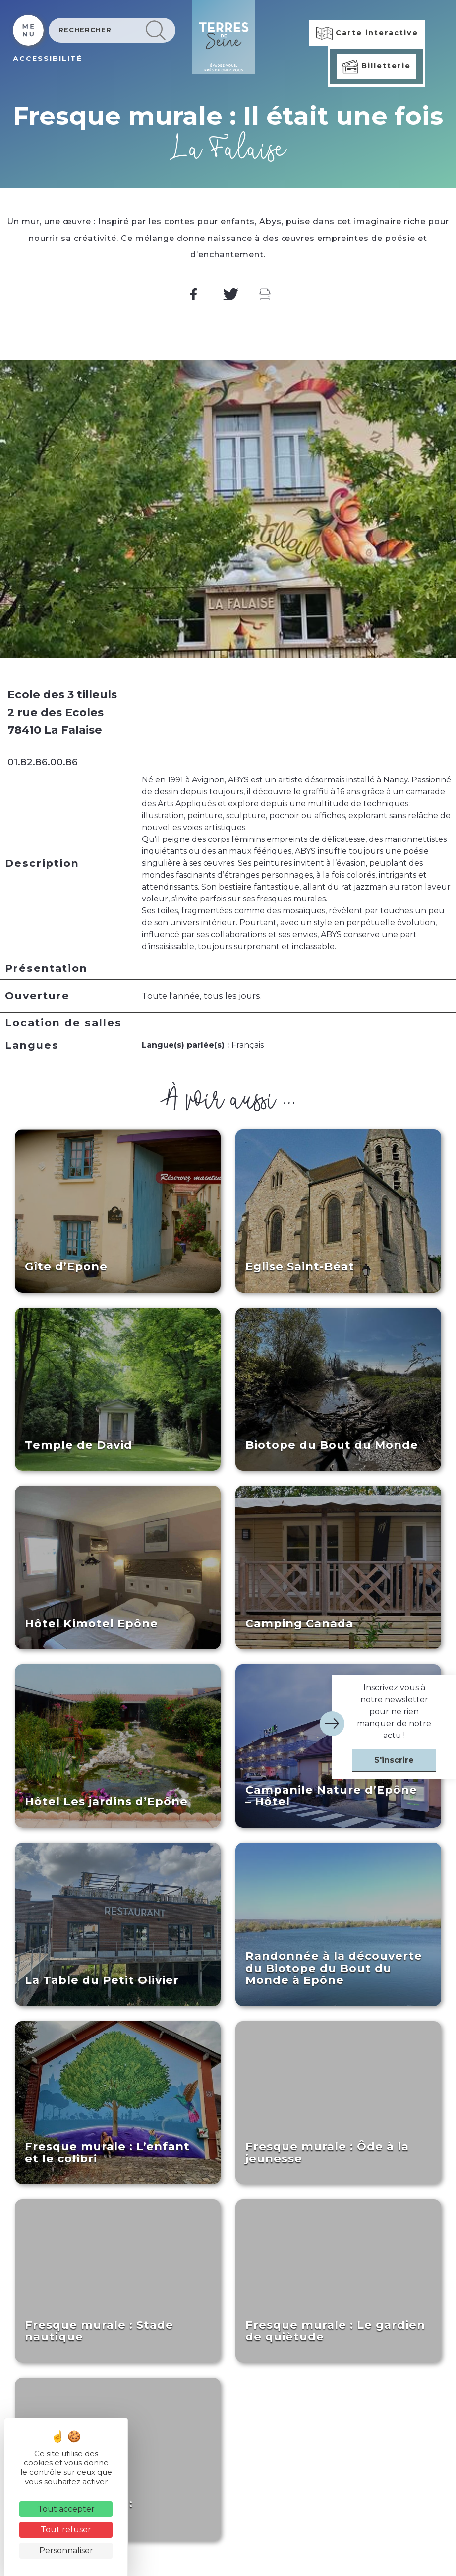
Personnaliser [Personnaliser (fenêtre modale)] (66, 2550)
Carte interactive (367, 33)
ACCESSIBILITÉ (47, 58)
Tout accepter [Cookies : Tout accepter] (66, 2509)
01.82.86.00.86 (42, 762)
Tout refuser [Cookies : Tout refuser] (66, 2529)
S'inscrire (394, 1760)
